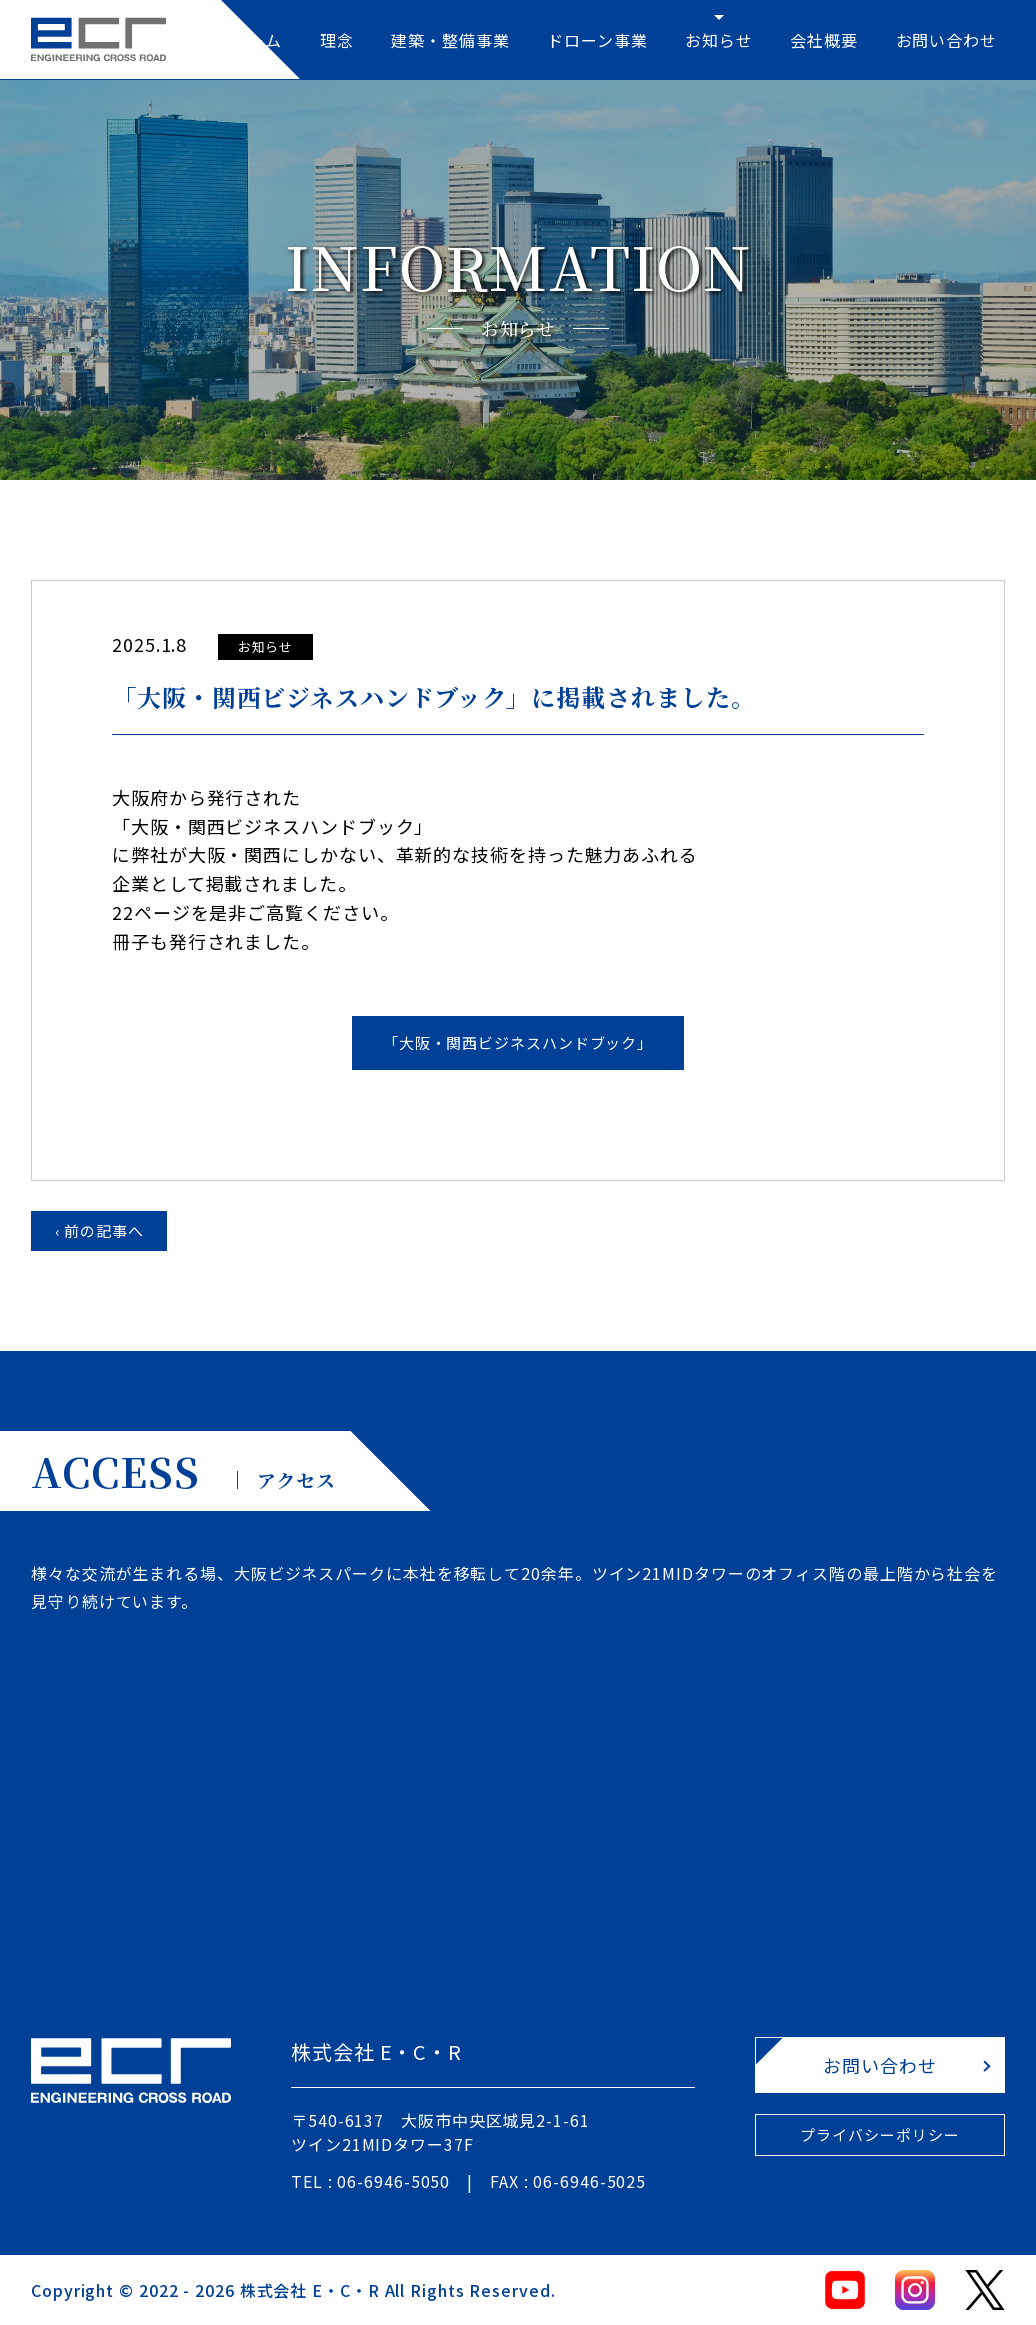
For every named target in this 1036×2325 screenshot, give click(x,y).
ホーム (257, 40)
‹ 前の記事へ (99, 1230)
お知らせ (719, 40)
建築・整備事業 (450, 40)
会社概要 (824, 40)
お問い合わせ (946, 40)
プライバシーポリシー (879, 2134)
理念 (337, 40)
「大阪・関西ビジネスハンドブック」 (518, 1042)
